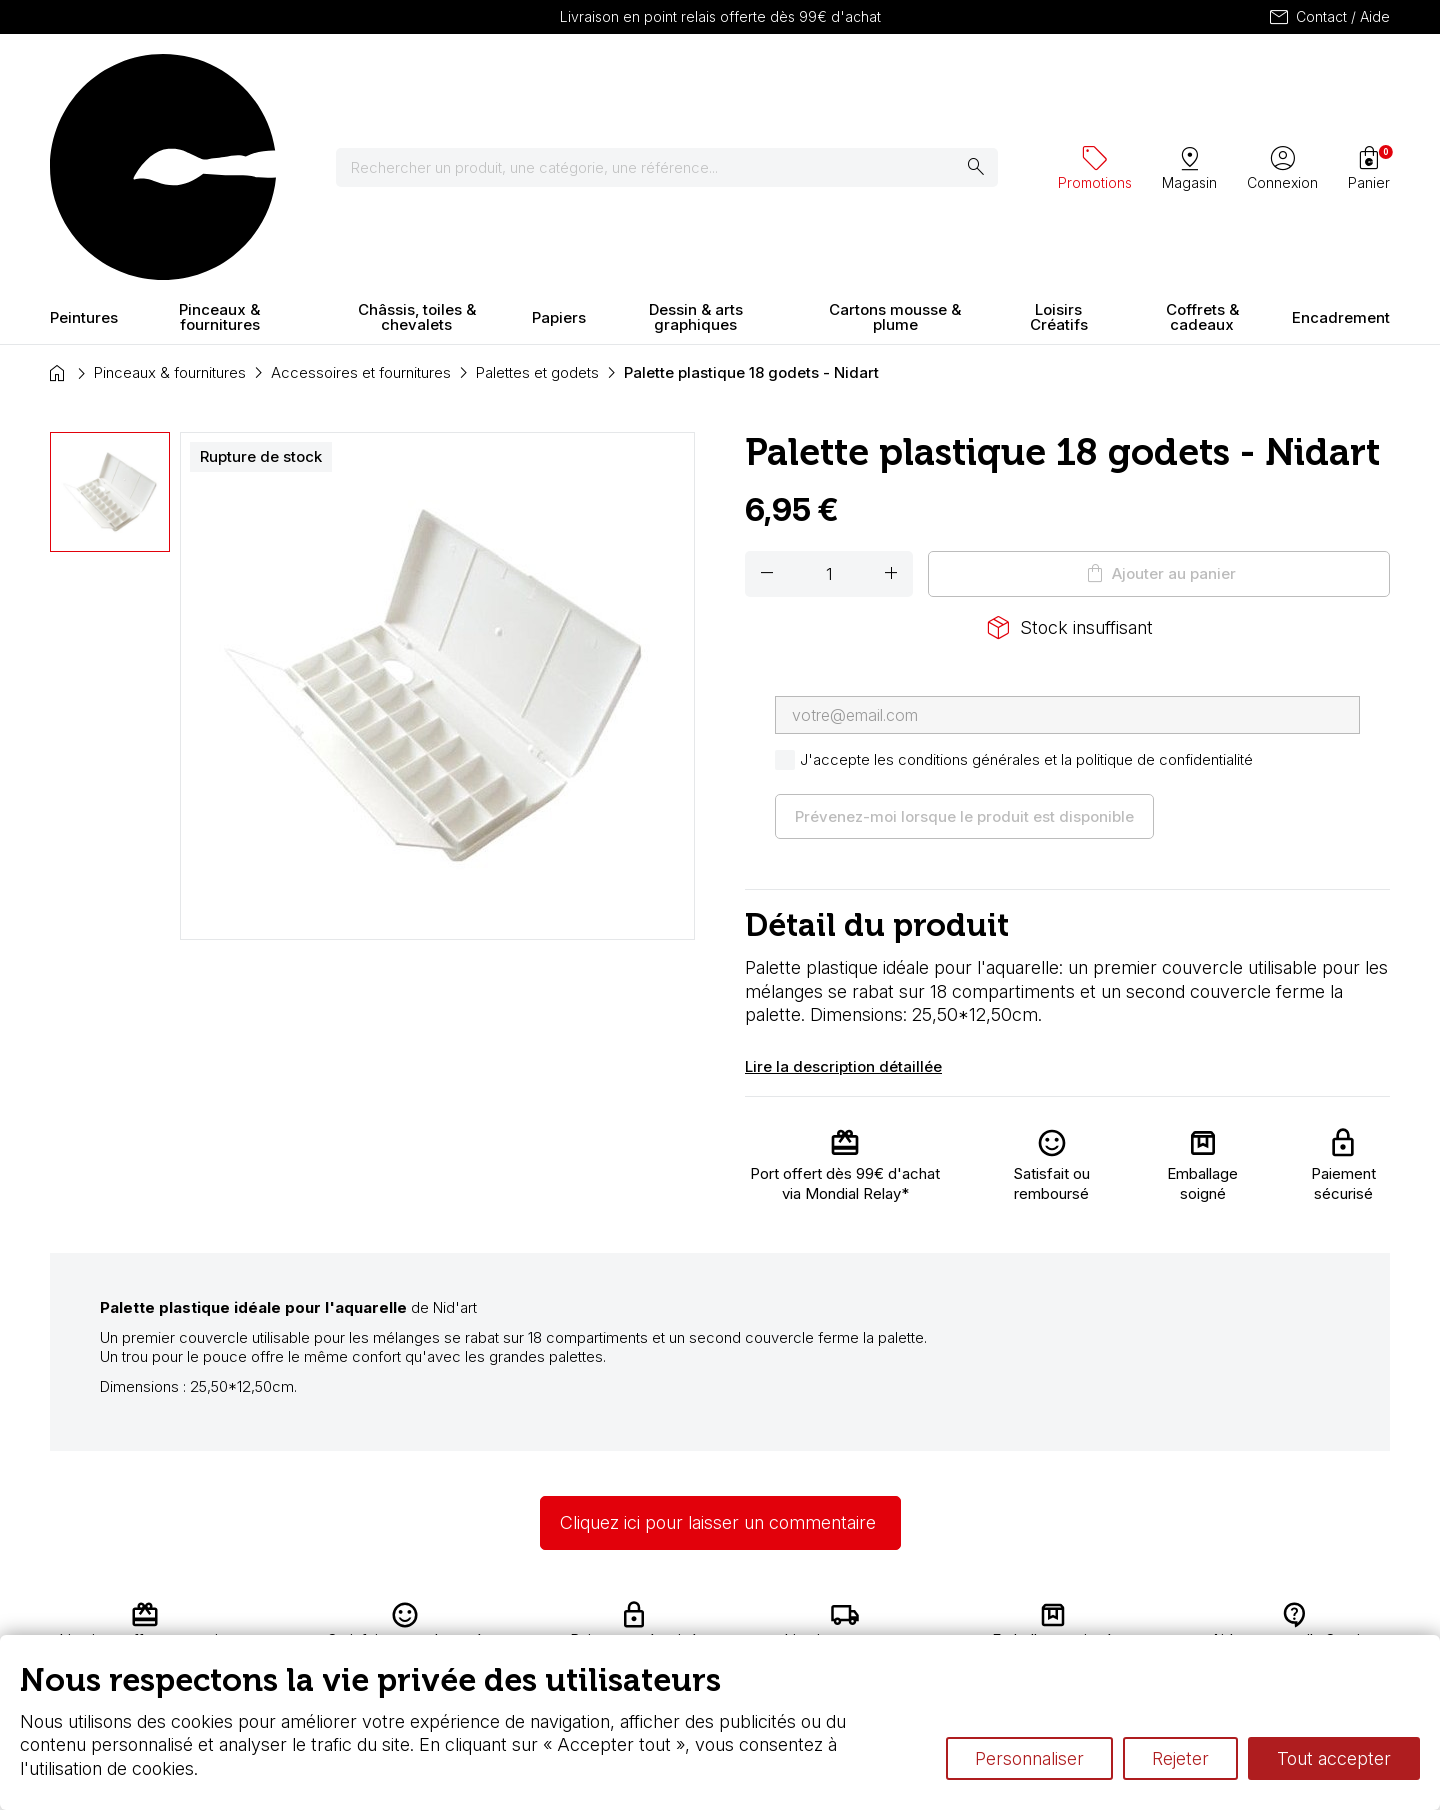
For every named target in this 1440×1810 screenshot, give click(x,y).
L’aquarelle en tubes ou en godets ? (955, 1617)
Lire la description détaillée (843, 890)
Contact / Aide (1328, 17)
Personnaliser (1029, 1758)
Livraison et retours (444, 1617)
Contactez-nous (1302, 1617)
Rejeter (1180, 1758)
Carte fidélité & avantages (656, 1617)
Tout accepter (1334, 1758)
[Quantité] (829, 398)
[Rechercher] (679, 80)
